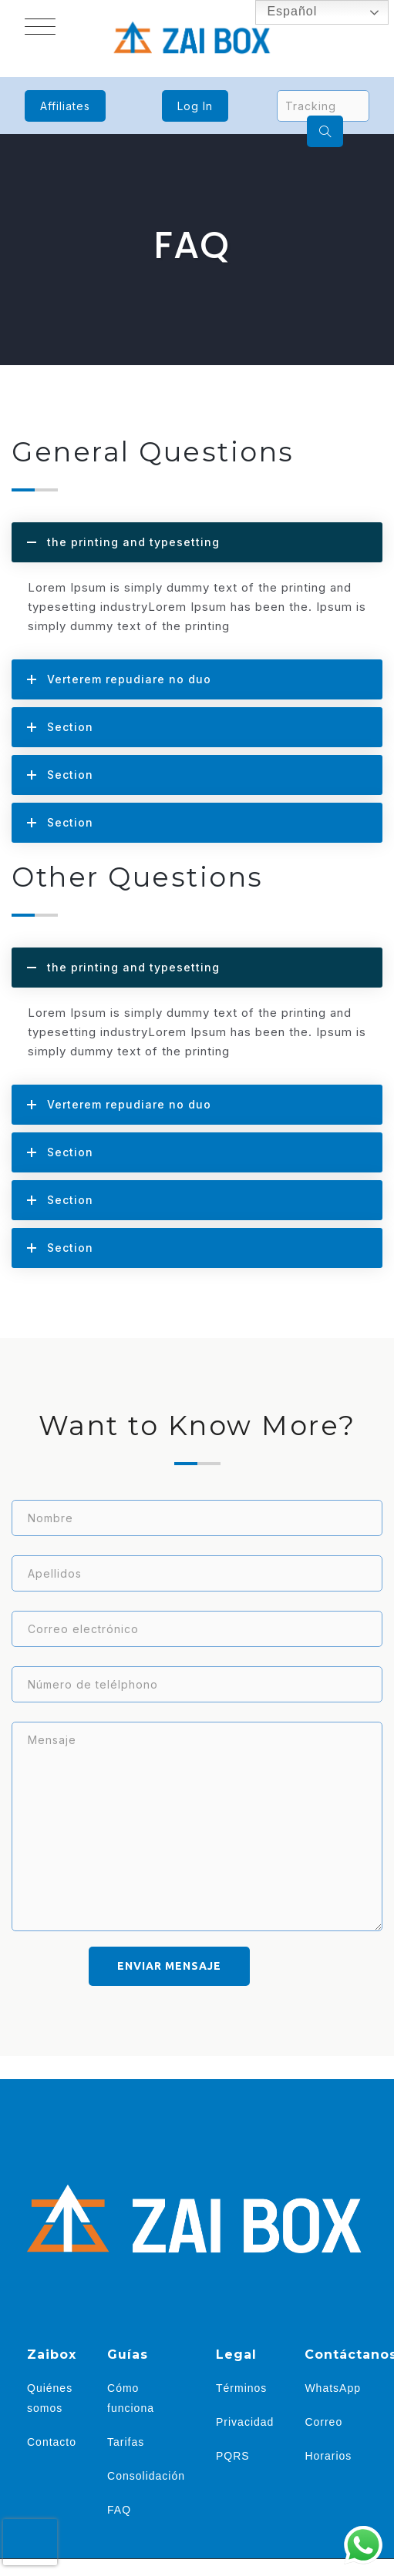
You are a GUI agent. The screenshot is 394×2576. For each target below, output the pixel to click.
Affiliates (65, 105)
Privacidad (245, 2422)
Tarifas (125, 2442)
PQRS (233, 2456)
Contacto (51, 2442)
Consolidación (146, 2476)
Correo (323, 2422)
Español (280, 12)
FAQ (119, 2510)
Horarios (328, 2456)
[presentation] (30, 2542)
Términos (241, 2388)
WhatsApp (333, 2388)
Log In (195, 105)
